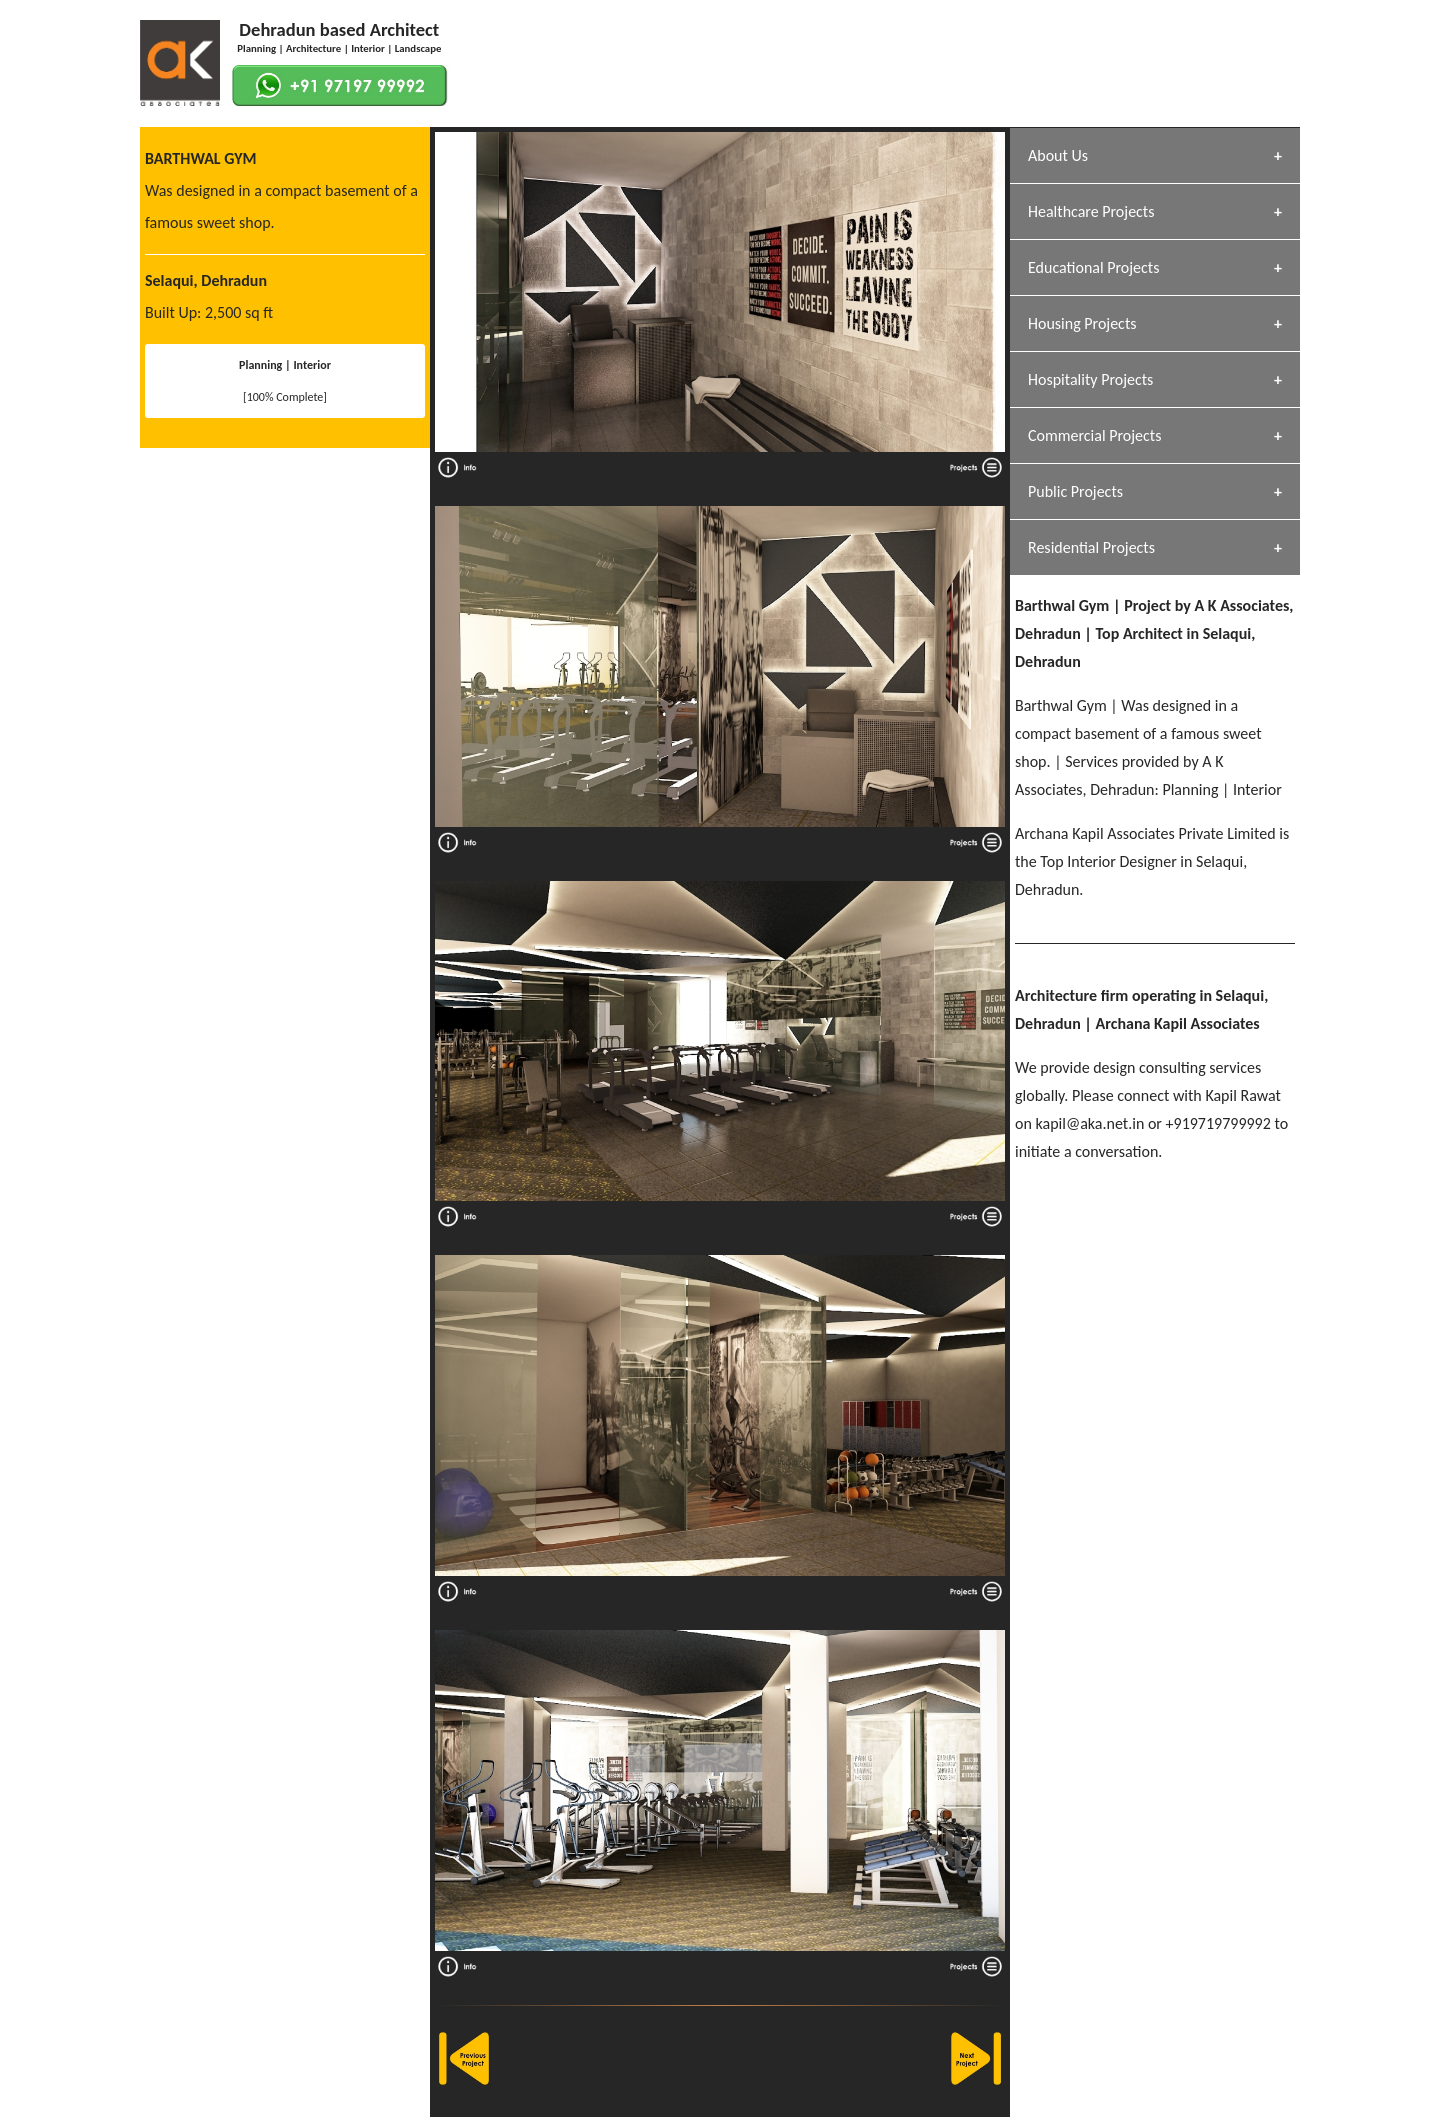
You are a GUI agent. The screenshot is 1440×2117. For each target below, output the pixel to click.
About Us (1058, 155)
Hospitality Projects (1090, 379)
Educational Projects (1093, 267)
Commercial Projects (1094, 435)
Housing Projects (1082, 323)
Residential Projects (1091, 547)
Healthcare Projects (1091, 211)
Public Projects (1075, 491)
